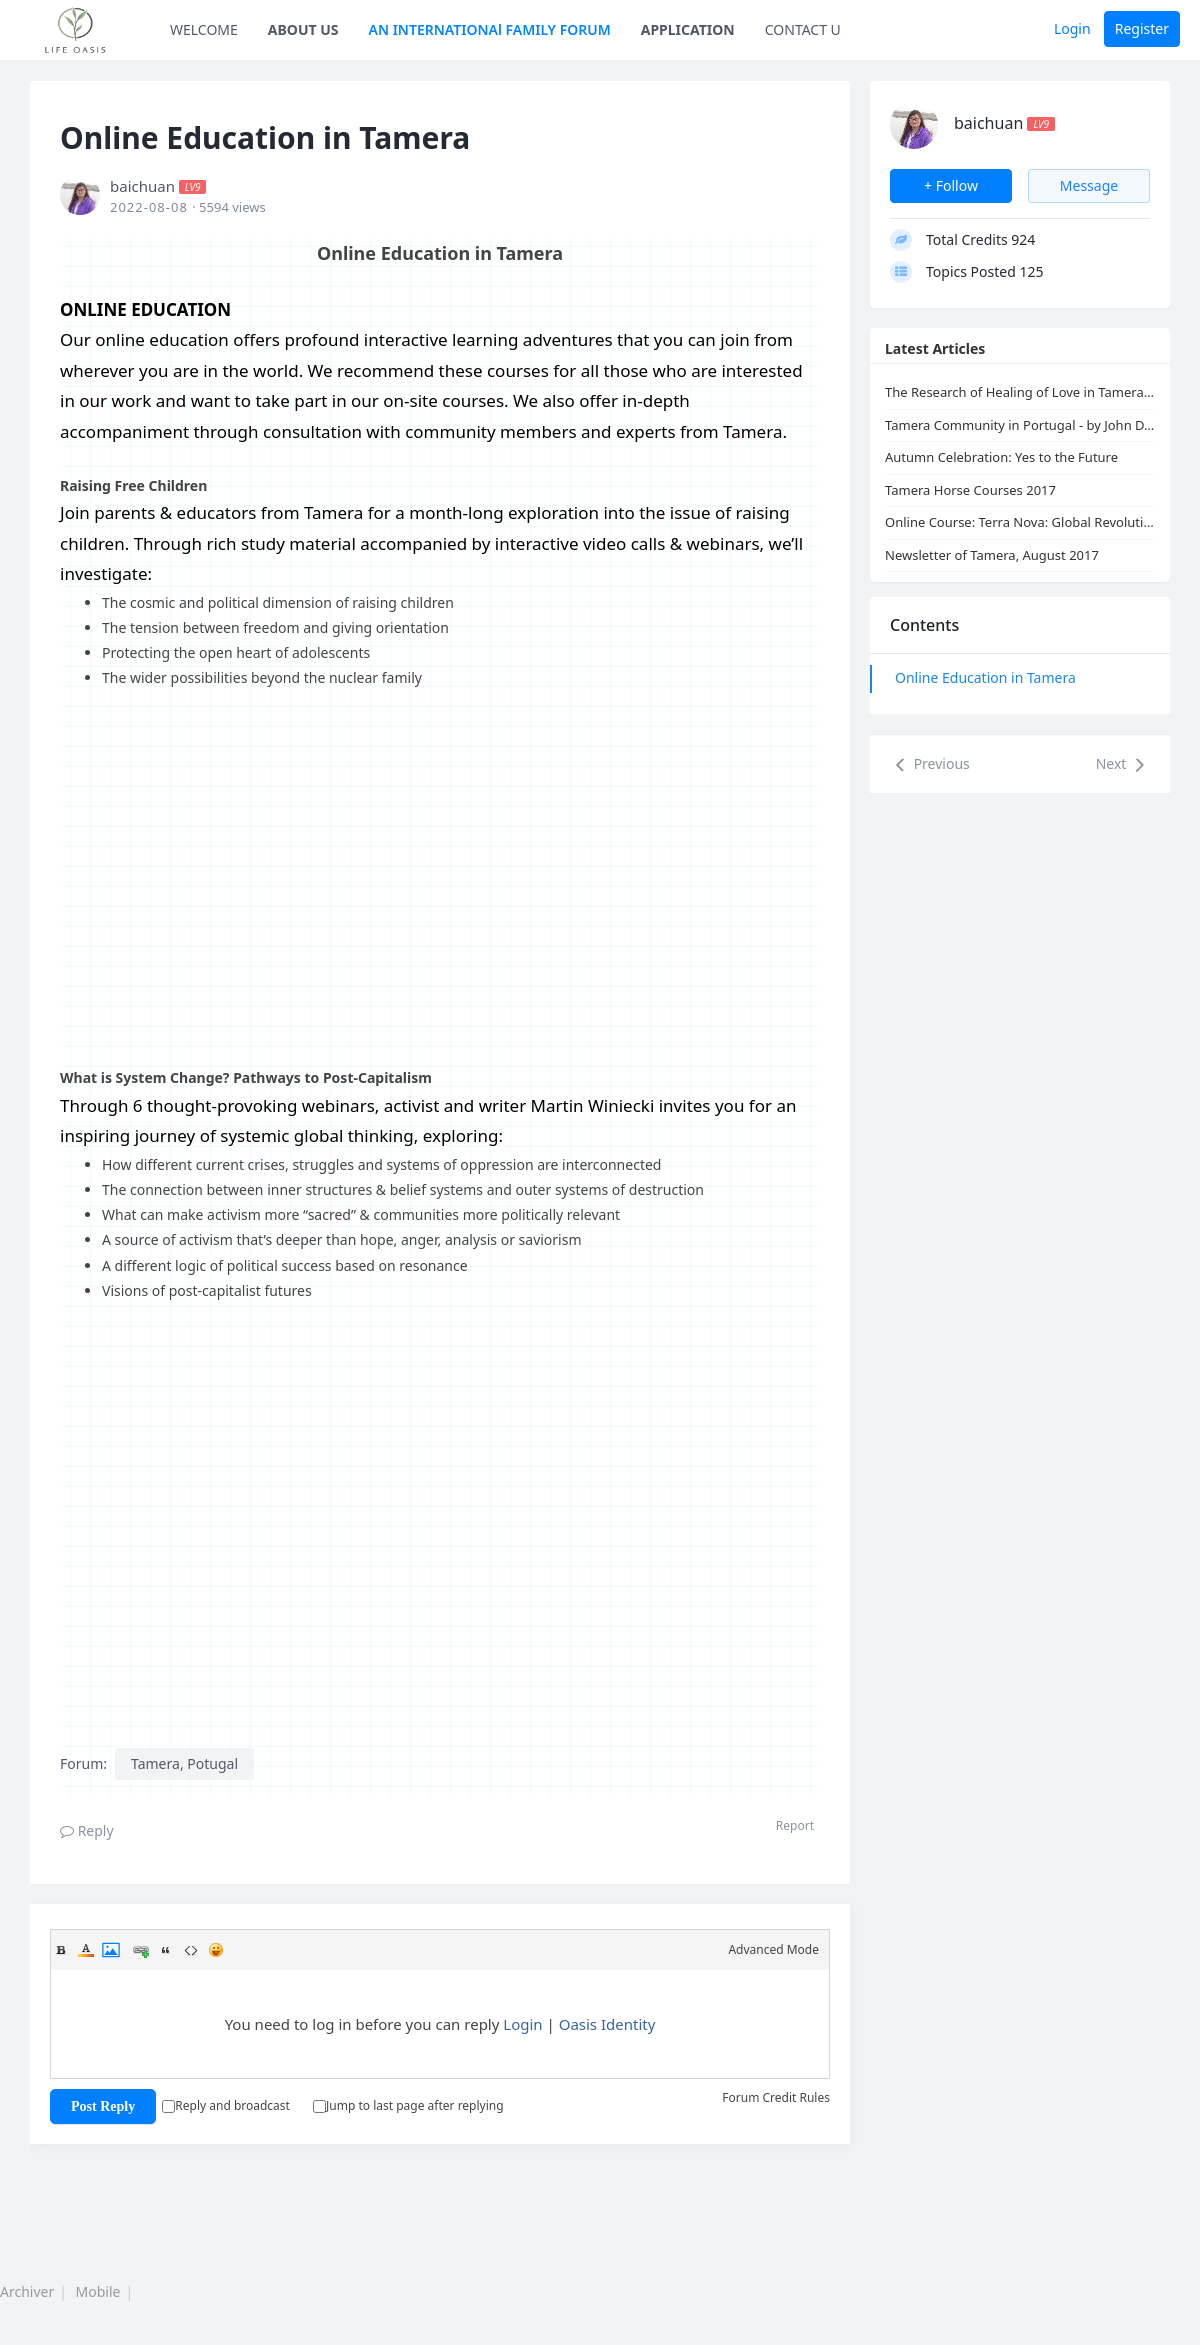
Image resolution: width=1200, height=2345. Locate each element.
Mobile (98, 2291)
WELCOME (204, 29)
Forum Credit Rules (776, 2097)
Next (1123, 764)
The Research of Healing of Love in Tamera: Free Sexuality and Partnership (1020, 392)
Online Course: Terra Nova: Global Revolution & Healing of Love (1020, 522)
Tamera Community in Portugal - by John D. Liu (1020, 425)
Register (1142, 28)
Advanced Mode (773, 1949)
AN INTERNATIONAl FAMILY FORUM (490, 29)
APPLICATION (688, 29)
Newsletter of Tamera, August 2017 (992, 555)
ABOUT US (303, 29)
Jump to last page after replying (408, 2105)
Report (795, 1825)
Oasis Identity (607, 2024)
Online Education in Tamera (985, 677)
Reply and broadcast (226, 2105)
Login (1072, 28)
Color (86, 1950)
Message (1089, 185)
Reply (87, 1830)
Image (111, 1950)
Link (141, 1950)
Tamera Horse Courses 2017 (970, 490)
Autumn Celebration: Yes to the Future (1001, 457)
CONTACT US (807, 29)
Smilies (216, 1950)
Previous (930, 764)
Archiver (27, 2291)
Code (191, 1950)
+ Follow (951, 185)
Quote (166, 1950)
